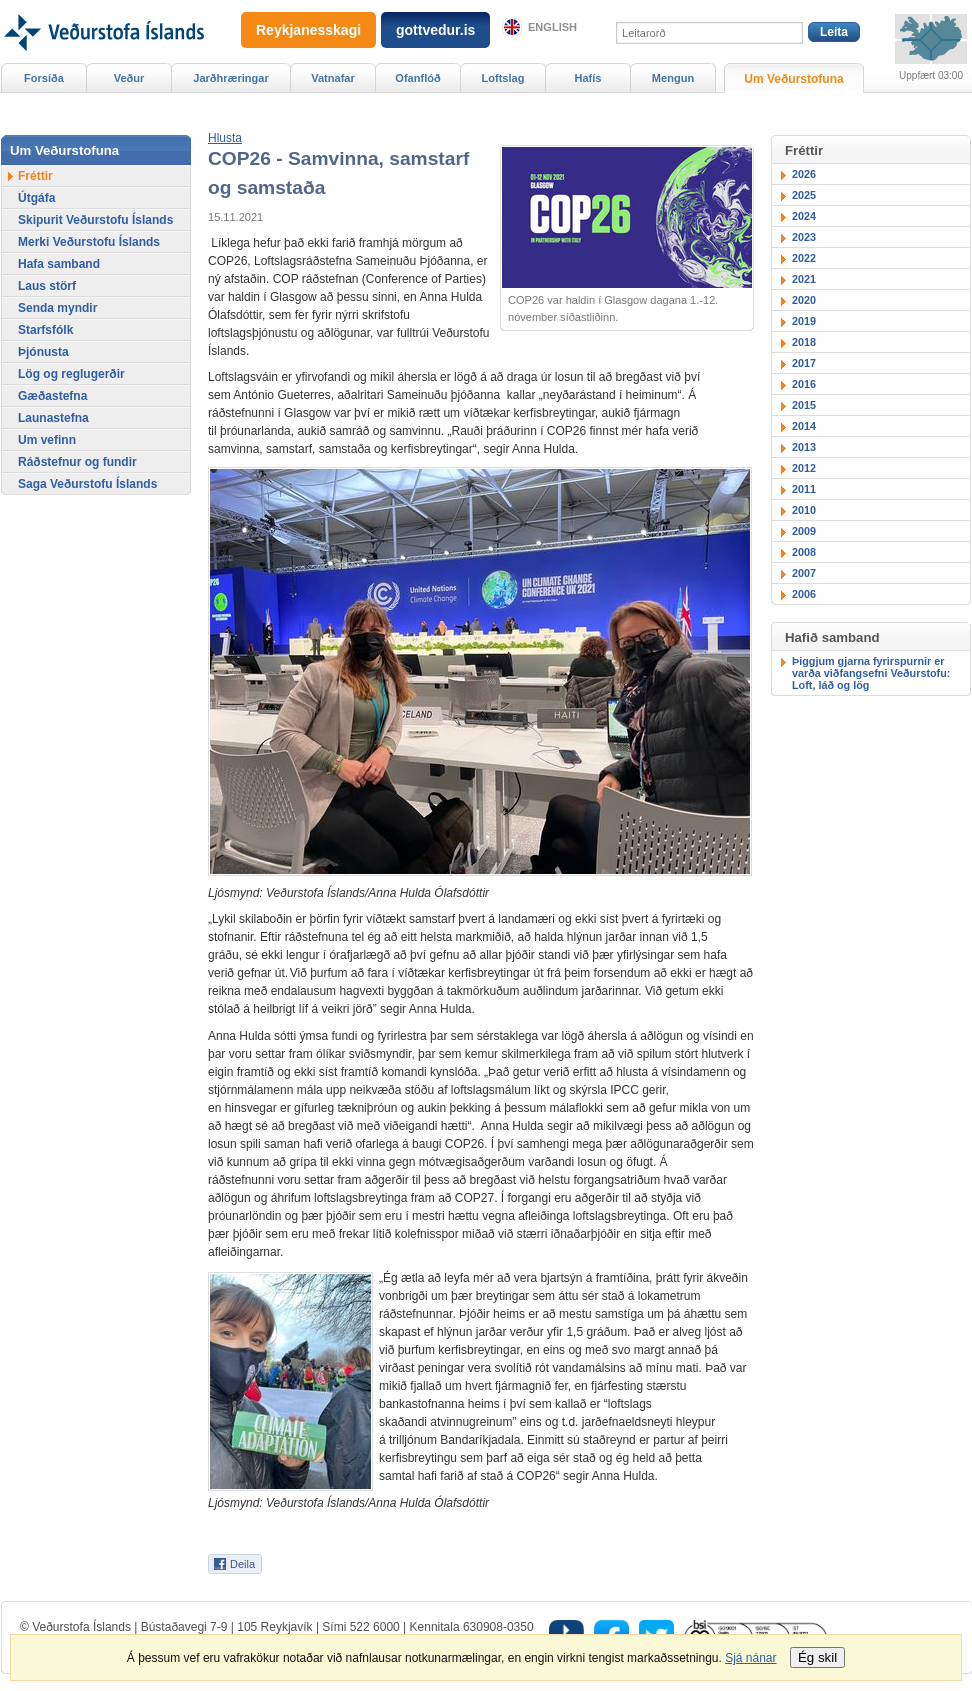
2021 (804, 279)
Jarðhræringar (230, 78)
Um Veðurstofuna (793, 79)
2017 (804, 363)
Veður (129, 78)
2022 (804, 258)
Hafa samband (59, 264)
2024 (804, 216)
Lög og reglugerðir (71, 374)
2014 (804, 426)
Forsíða (44, 78)
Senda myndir (57, 308)
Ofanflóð (417, 78)
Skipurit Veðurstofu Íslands (95, 220)
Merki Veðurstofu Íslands (89, 242)
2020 (804, 300)
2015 (804, 405)
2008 (804, 552)
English (552, 27)
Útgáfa (36, 198)
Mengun (673, 78)
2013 (804, 447)
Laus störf (47, 286)
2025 (804, 195)
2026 (804, 174)
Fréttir (35, 176)
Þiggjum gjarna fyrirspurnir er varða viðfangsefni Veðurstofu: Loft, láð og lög (871, 673)
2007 (804, 573)
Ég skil (817, 1657)
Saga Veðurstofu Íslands (87, 484)
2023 (804, 237)
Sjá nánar (750, 1658)
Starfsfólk (45, 330)
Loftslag (503, 78)
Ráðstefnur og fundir (77, 462)
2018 (804, 342)
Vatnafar (333, 78)
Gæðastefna (52, 396)
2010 (804, 510)
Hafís (588, 78)
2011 (804, 489)
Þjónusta (43, 352)
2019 (804, 321)
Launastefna (53, 418)
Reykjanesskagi (308, 30)
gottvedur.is (435, 30)
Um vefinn (47, 440)
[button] (225, 138)
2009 (804, 531)
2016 (804, 384)
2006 (804, 594)
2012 (804, 468)
